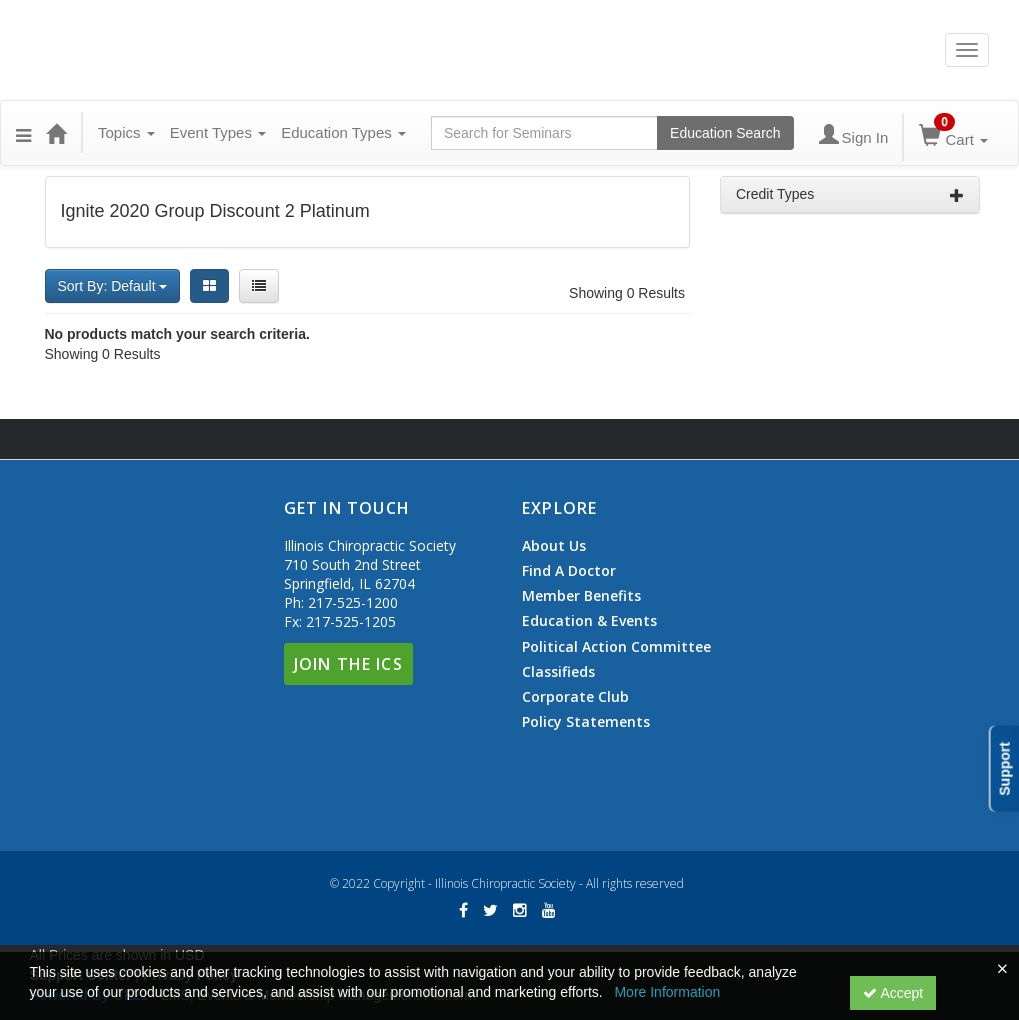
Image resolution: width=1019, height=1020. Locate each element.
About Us (554, 546)
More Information (667, 992)
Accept (893, 993)
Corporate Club (575, 697)
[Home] (56, 133)
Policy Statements (586, 721)
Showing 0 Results (627, 293)
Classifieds (558, 672)
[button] (23, 133)
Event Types (218, 132)
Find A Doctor (569, 571)
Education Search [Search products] (725, 133)
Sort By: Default (113, 286)
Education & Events (589, 621)
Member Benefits (581, 596)
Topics (126, 132)
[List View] (259, 286)
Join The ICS (348, 664)
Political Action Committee (616, 647)
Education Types (343, 132)
